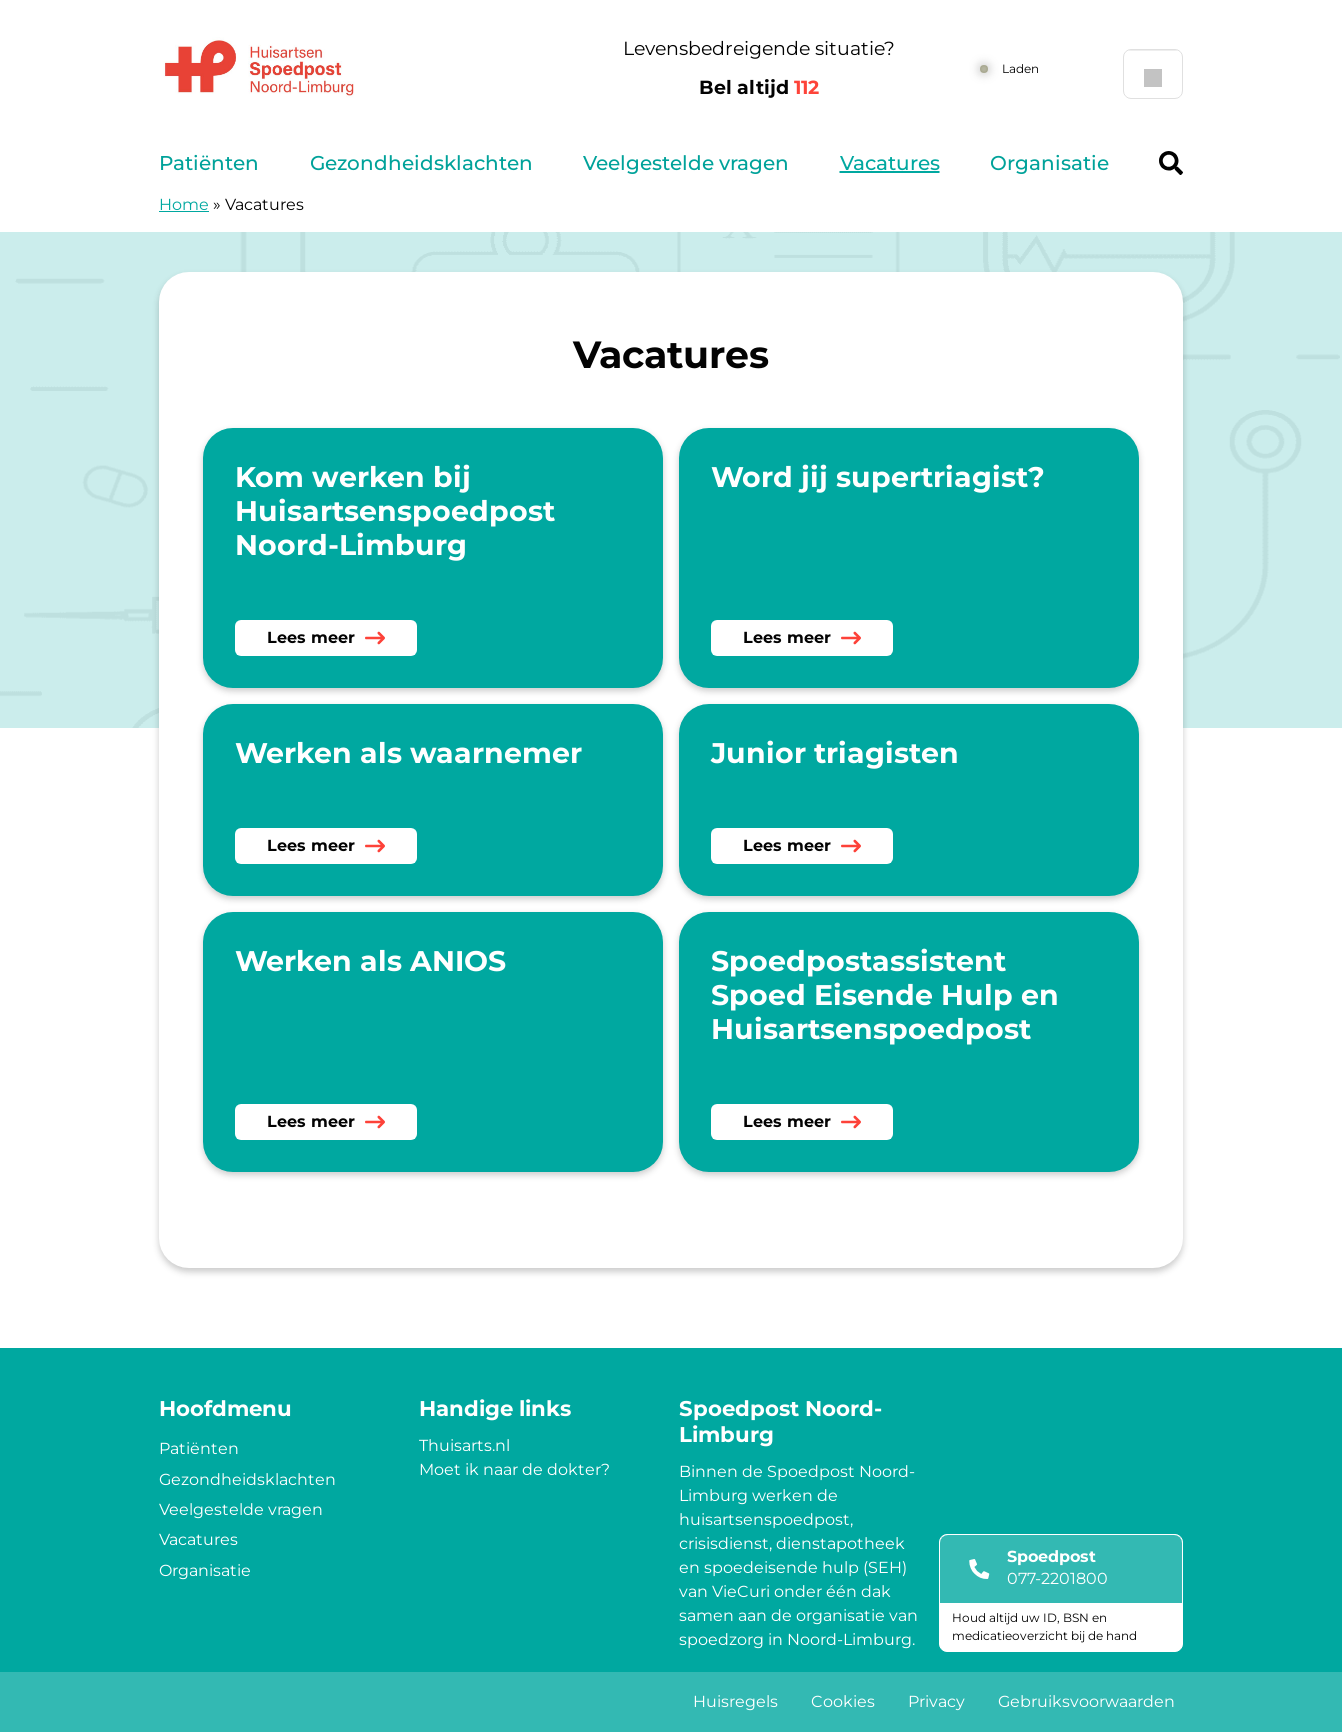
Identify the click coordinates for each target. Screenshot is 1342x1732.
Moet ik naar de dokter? (514, 1469)
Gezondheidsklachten (421, 163)
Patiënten (209, 163)
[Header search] (1171, 163)
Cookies (843, 1701)
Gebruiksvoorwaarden (1086, 1701)
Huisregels (735, 1701)
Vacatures (890, 163)
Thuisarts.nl (464, 1445)
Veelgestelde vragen (686, 163)
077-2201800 (1057, 1578)
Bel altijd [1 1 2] (759, 87)
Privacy (936, 1701)
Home (184, 204)
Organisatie (1049, 163)
